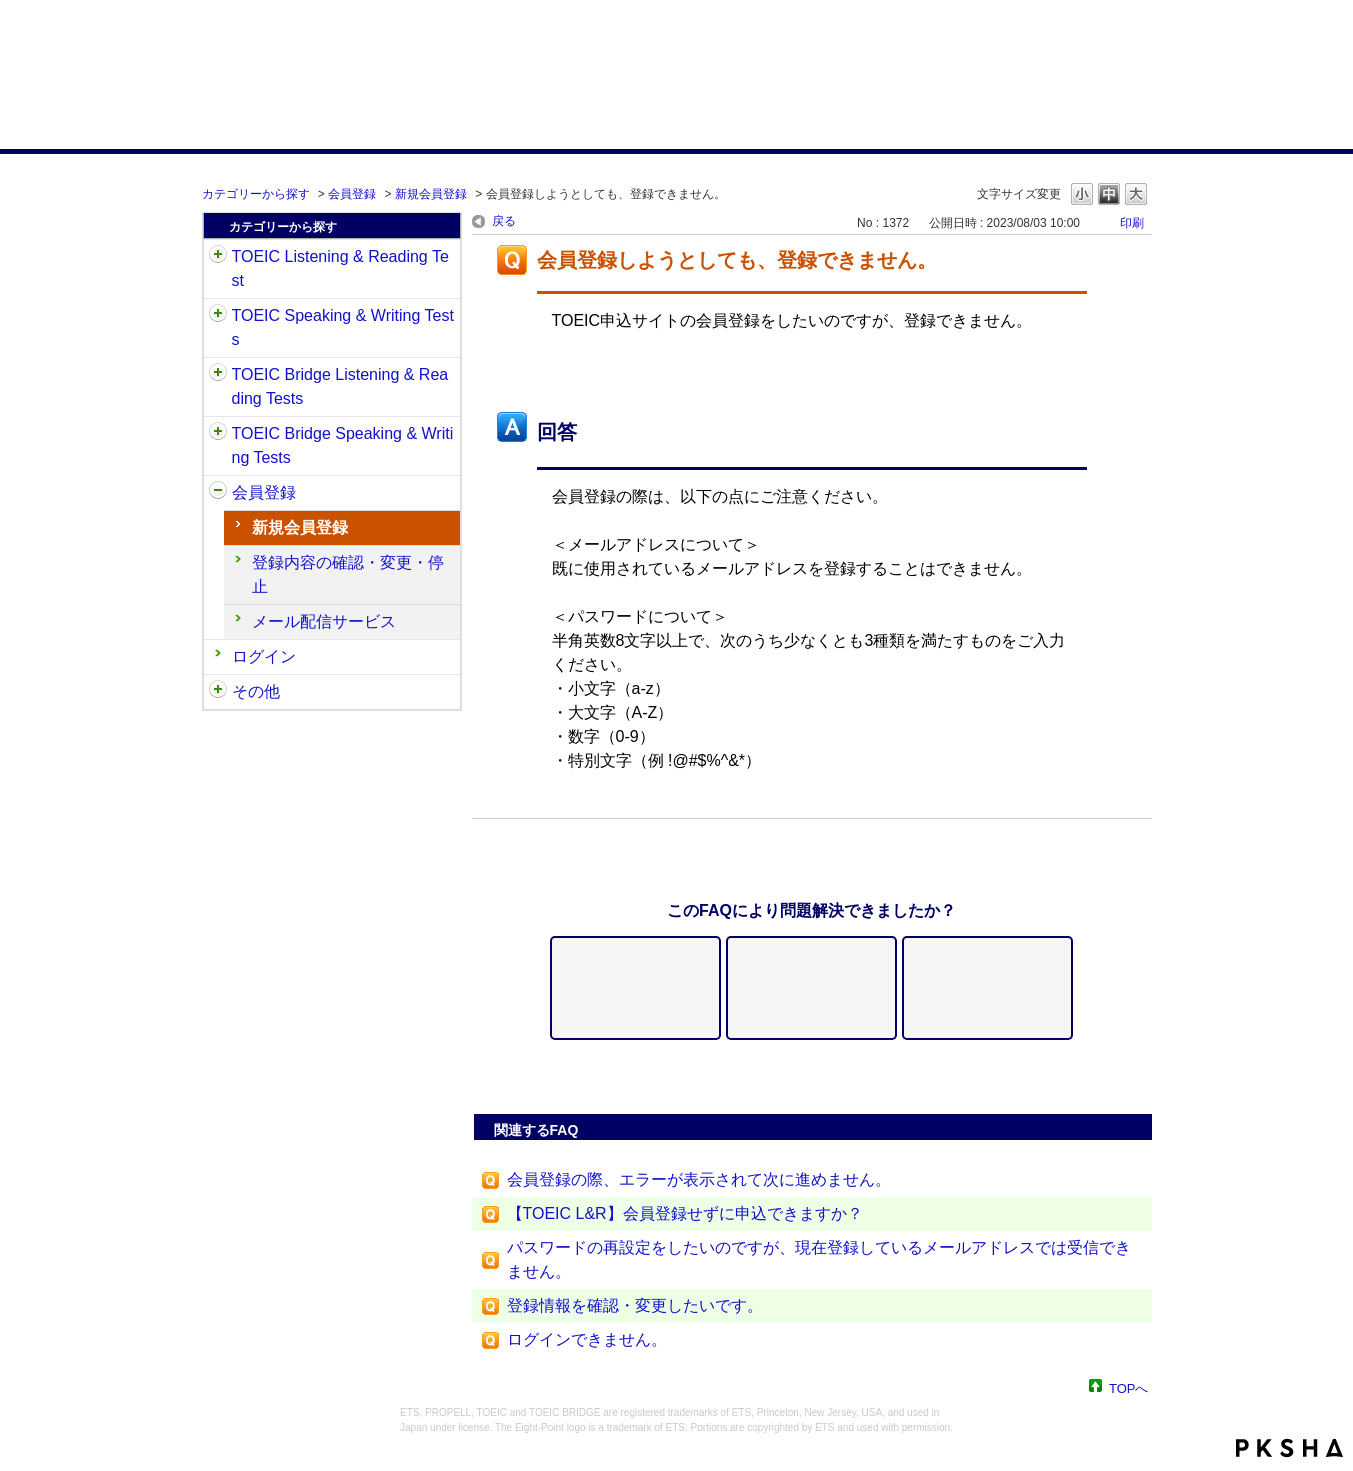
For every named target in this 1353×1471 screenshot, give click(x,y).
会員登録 (352, 194)
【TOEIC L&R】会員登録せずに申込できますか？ (685, 1213)
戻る (504, 221)
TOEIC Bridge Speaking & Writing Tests (343, 445)
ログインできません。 (587, 1339)
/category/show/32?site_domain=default (218, 316)
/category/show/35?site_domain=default (218, 692)
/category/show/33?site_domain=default (218, 375)
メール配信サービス (324, 621)
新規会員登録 (431, 194)
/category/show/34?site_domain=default (218, 434)
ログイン (264, 656)
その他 (256, 691)
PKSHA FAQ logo (1289, 1448)
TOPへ (1129, 1387)
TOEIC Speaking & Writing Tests (343, 327)
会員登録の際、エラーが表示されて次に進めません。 (699, 1179)
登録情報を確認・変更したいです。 (635, 1305)
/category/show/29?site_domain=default (218, 493)
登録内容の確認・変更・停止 (348, 574)
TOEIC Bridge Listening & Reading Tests (340, 386)
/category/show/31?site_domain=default (218, 257)
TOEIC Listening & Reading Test (340, 268)
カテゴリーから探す (256, 194)
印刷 (1132, 223)
